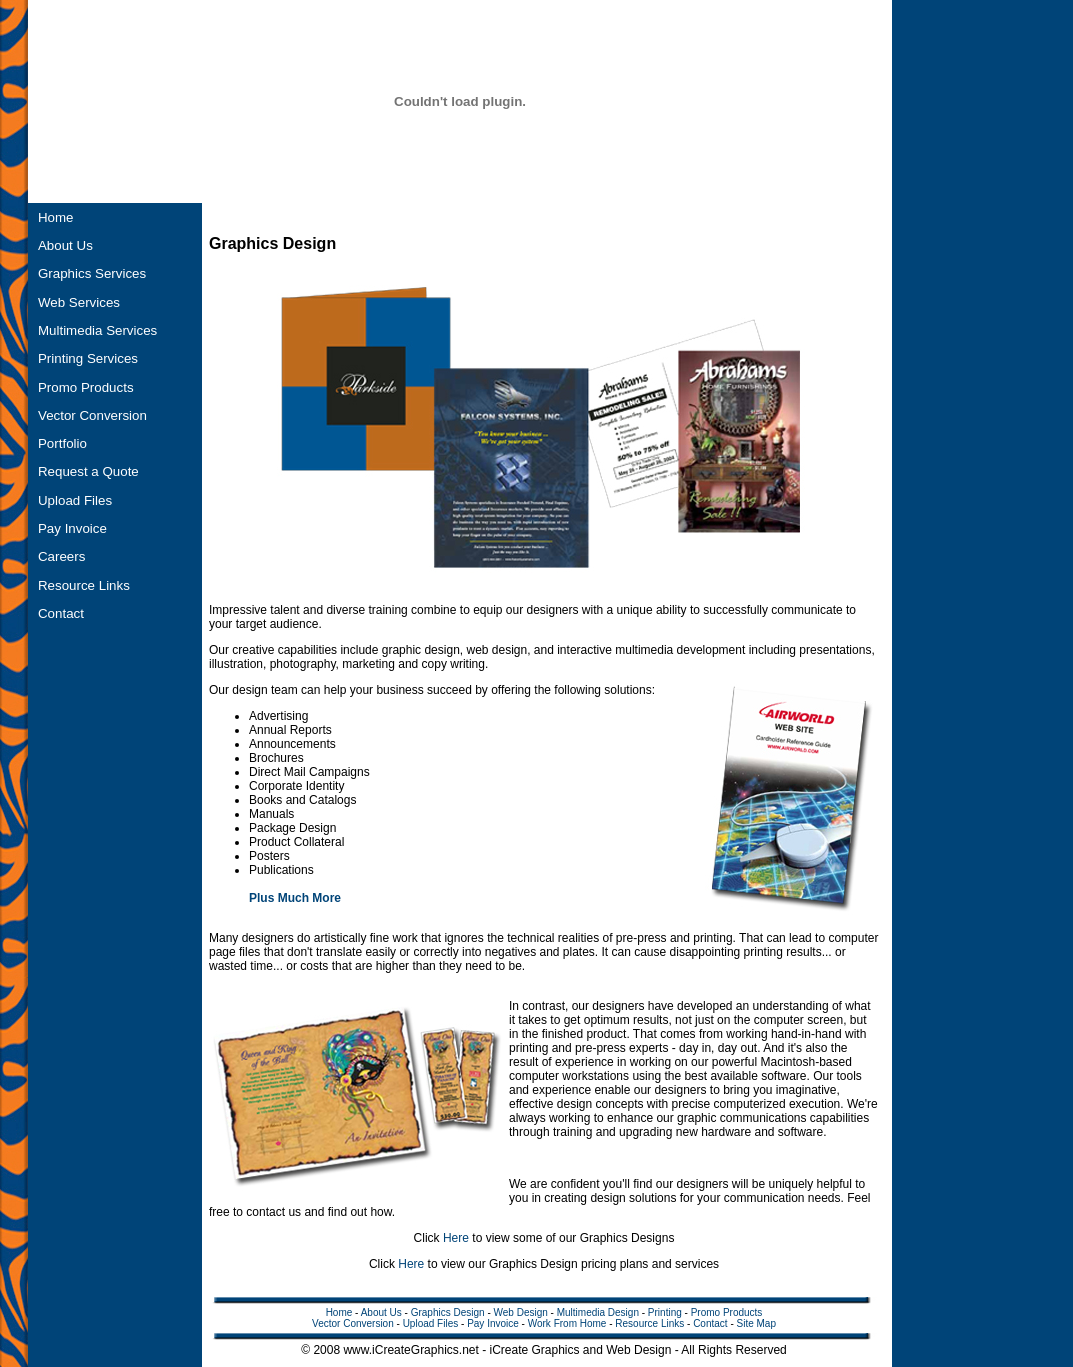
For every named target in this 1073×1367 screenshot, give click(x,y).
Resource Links (84, 585)
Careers (61, 556)
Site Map (756, 1323)
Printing (665, 1312)
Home (56, 217)
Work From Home (567, 1323)
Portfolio (62, 443)
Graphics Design (448, 1312)
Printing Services (88, 358)
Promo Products (86, 387)
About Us (65, 245)
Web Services (79, 302)
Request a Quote (88, 471)
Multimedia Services (97, 330)
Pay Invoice (72, 528)
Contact (61, 613)
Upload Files (75, 500)
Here (456, 1238)
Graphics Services (92, 273)
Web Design (521, 1312)
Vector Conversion (92, 415)
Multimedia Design (598, 1312)
